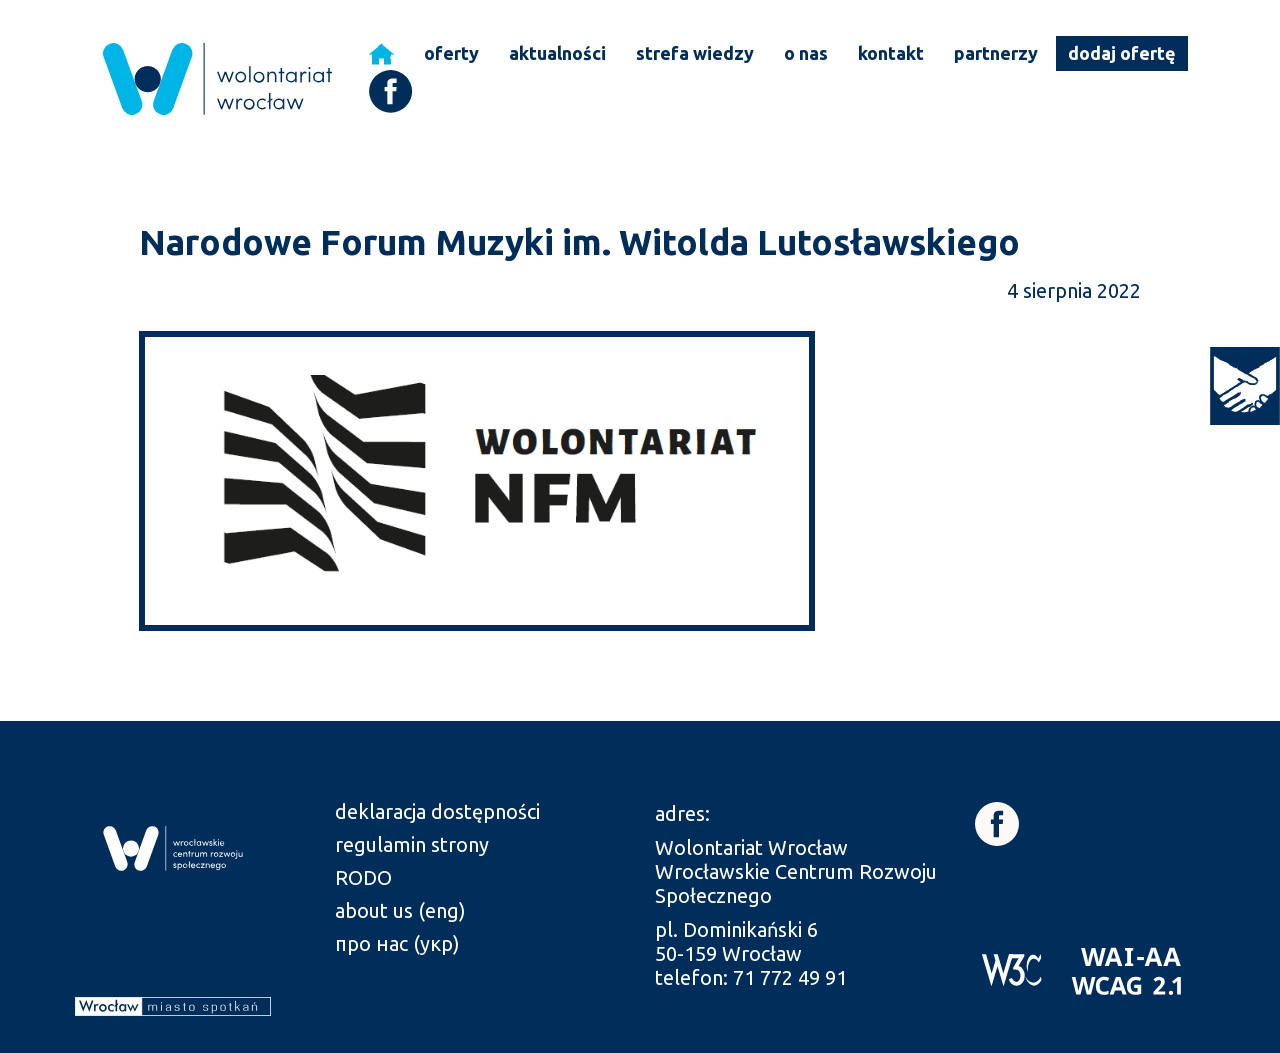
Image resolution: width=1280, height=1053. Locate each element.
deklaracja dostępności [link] (437, 811)
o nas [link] (806, 53)
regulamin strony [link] (412, 844)
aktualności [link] (557, 53)
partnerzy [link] (996, 53)
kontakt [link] (891, 53)
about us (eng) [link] (400, 910)
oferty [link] (451, 53)
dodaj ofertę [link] (1122, 53)
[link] (1245, 386)
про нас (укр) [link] (397, 943)
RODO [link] (363, 877)
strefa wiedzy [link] (695, 53)
